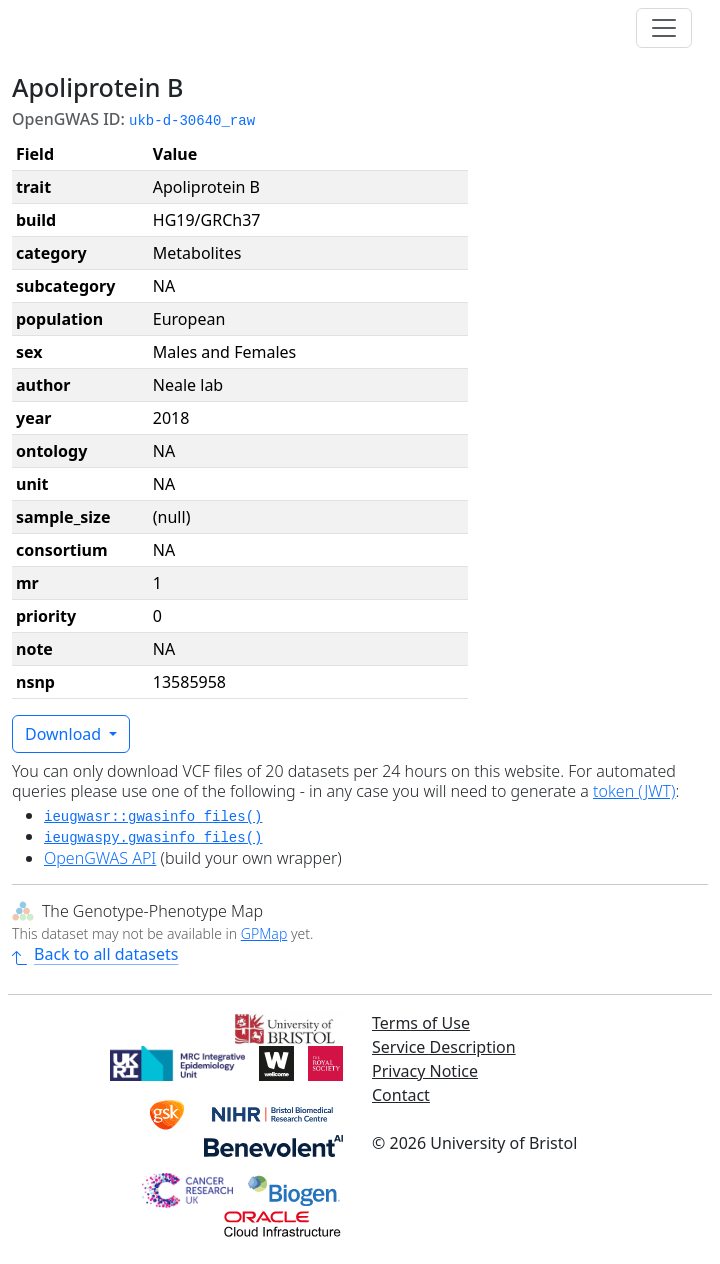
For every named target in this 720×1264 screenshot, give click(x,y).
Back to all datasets (95, 954)
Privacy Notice (425, 1071)
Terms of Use (421, 1023)
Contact (401, 1095)
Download (65, 734)
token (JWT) (634, 791)
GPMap (264, 933)
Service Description (444, 1047)
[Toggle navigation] (664, 28)
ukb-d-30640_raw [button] (192, 121)
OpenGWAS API (100, 858)
